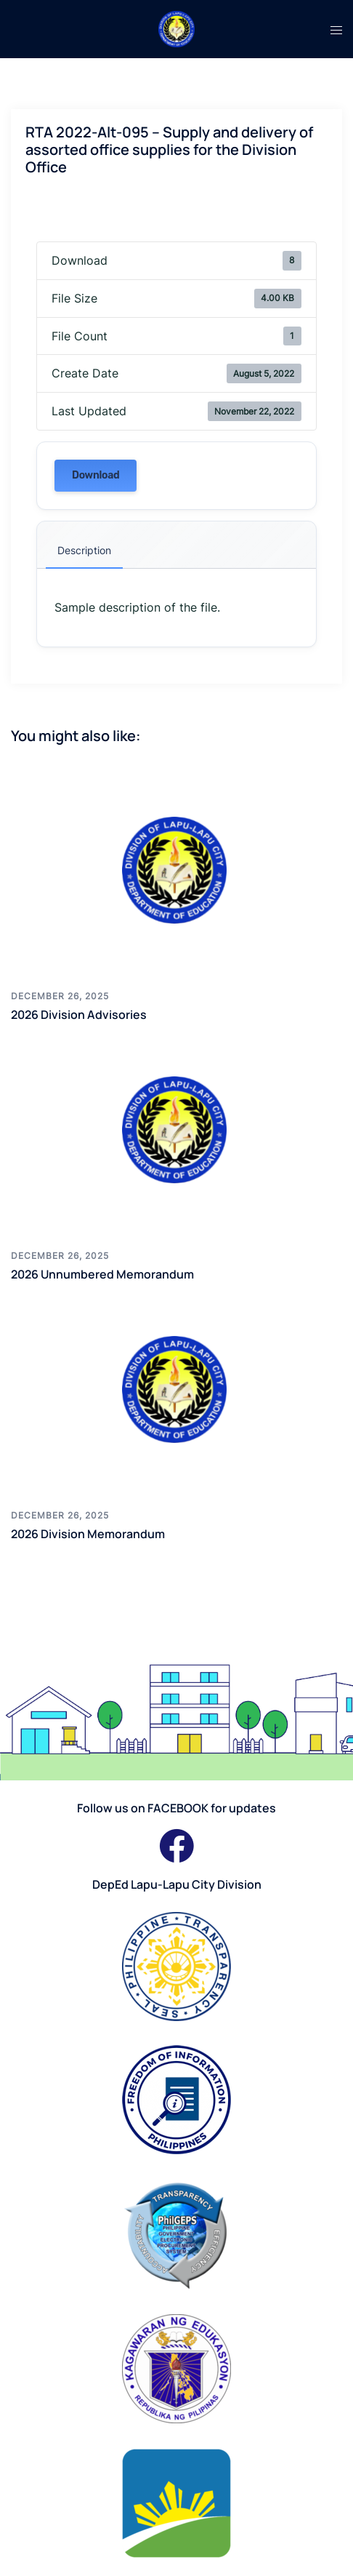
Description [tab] (84, 550)
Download (95, 475)
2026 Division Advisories (79, 1015)
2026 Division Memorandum (88, 1534)
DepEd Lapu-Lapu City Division (176, 1884)
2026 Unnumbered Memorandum (102, 1274)
